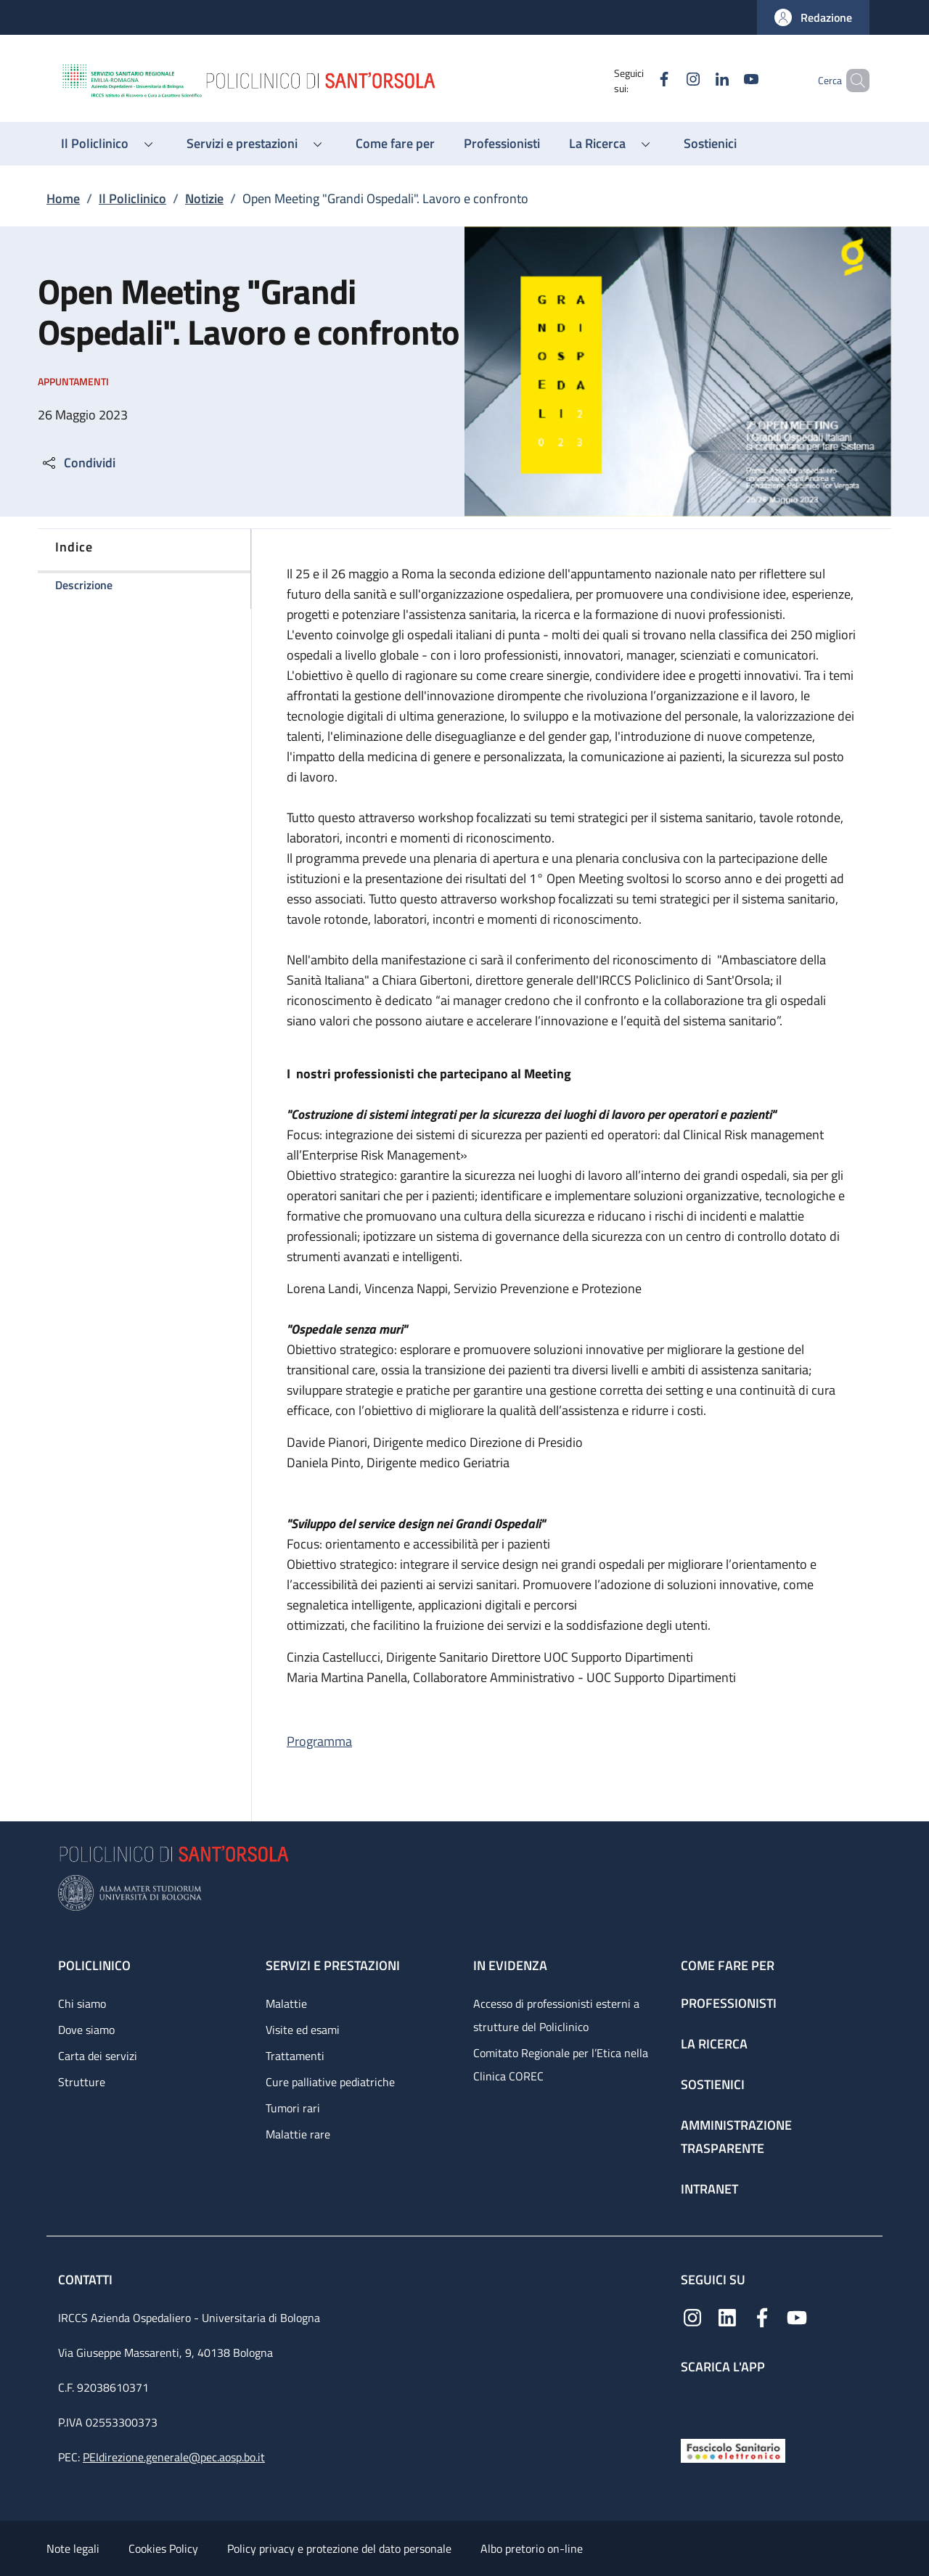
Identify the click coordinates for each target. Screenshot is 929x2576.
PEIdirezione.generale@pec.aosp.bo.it (174, 2457)
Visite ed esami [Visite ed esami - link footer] (303, 2029)
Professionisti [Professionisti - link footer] (729, 2003)
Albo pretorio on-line (531, 2548)
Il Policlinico (132, 198)
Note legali (72, 2548)
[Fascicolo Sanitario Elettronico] (733, 2449)
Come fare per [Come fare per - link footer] (727, 1965)
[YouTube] (726, 80)
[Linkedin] (697, 80)
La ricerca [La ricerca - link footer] (714, 2044)
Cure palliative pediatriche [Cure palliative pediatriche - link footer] (330, 2082)
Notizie (204, 198)
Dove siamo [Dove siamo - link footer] (86, 2029)
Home (63, 198)
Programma (319, 1741)
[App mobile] (692, 2403)
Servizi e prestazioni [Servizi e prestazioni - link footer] (333, 1965)
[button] (813, 17)
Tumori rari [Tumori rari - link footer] (293, 2108)
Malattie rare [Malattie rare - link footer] (298, 2134)
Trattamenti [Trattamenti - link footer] (295, 2055)
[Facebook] (639, 80)
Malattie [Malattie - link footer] (286, 2003)
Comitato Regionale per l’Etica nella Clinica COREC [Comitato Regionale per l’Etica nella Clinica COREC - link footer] (560, 2064)
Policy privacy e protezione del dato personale (339, 2548)
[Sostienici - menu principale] (710, 143)
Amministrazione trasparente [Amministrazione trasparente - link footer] (736, 2136)
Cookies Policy (163, 2548)
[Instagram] (668, 80)
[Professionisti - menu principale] (501, 143)
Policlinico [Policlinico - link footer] (94, 1965)
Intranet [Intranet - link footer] (709, 2189)
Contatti (86, 2279)
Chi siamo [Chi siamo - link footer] (82, 2003)
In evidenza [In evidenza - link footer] (510, 1965)
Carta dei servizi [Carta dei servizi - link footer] (97, 2055)
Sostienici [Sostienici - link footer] (713, 2084)
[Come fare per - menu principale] (395, 143)
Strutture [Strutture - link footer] (81, 2082)
